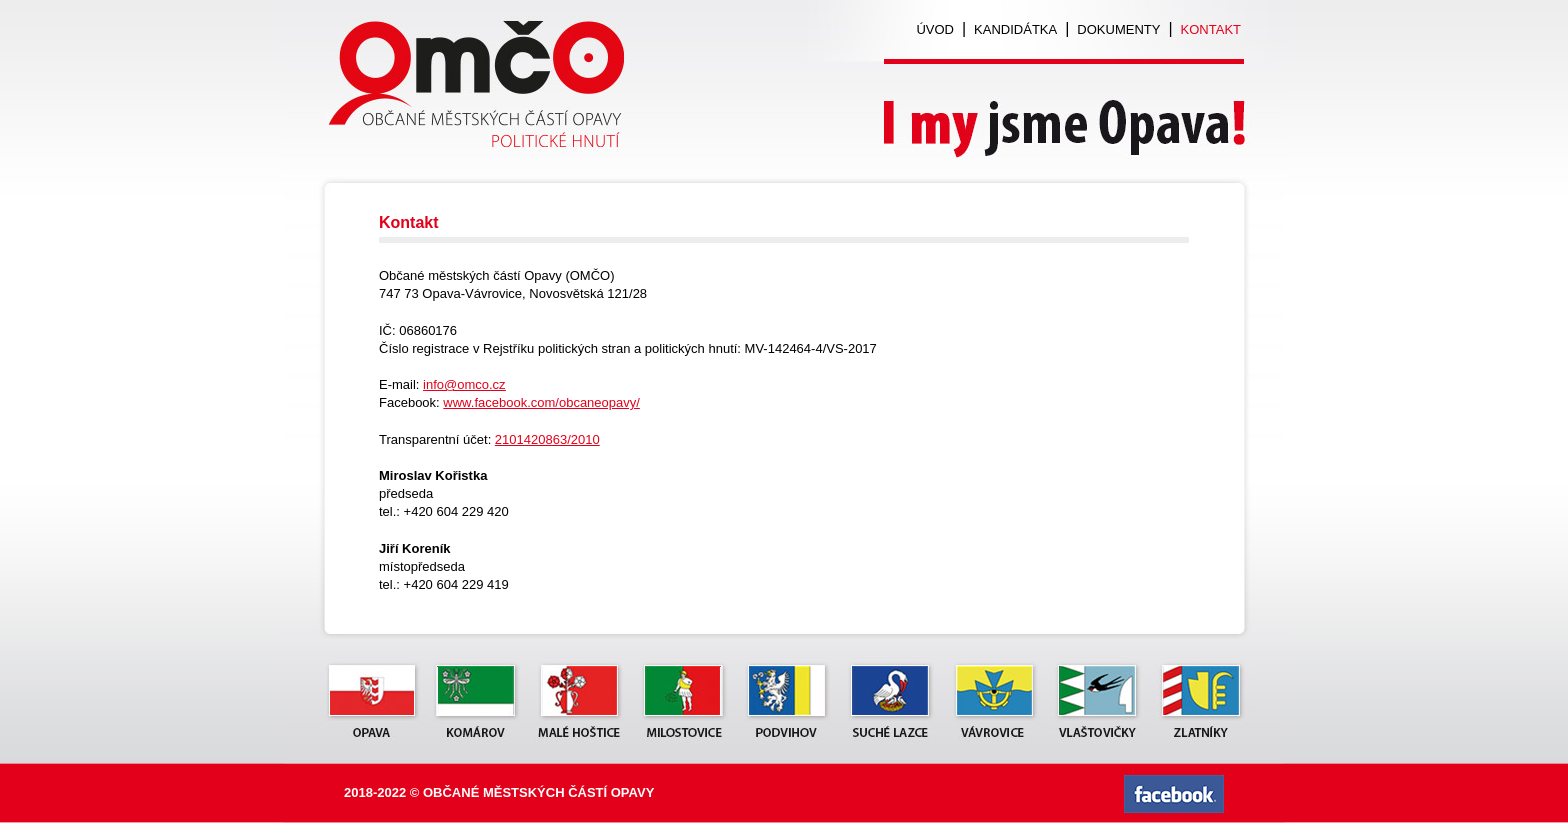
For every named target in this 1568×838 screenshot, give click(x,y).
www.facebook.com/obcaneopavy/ (541, 402)
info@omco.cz (464, 384)
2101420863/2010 (547, 439)
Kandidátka (1015, 29)
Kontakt (1211, 29)
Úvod (935, 29)
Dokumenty (1118, 29)
